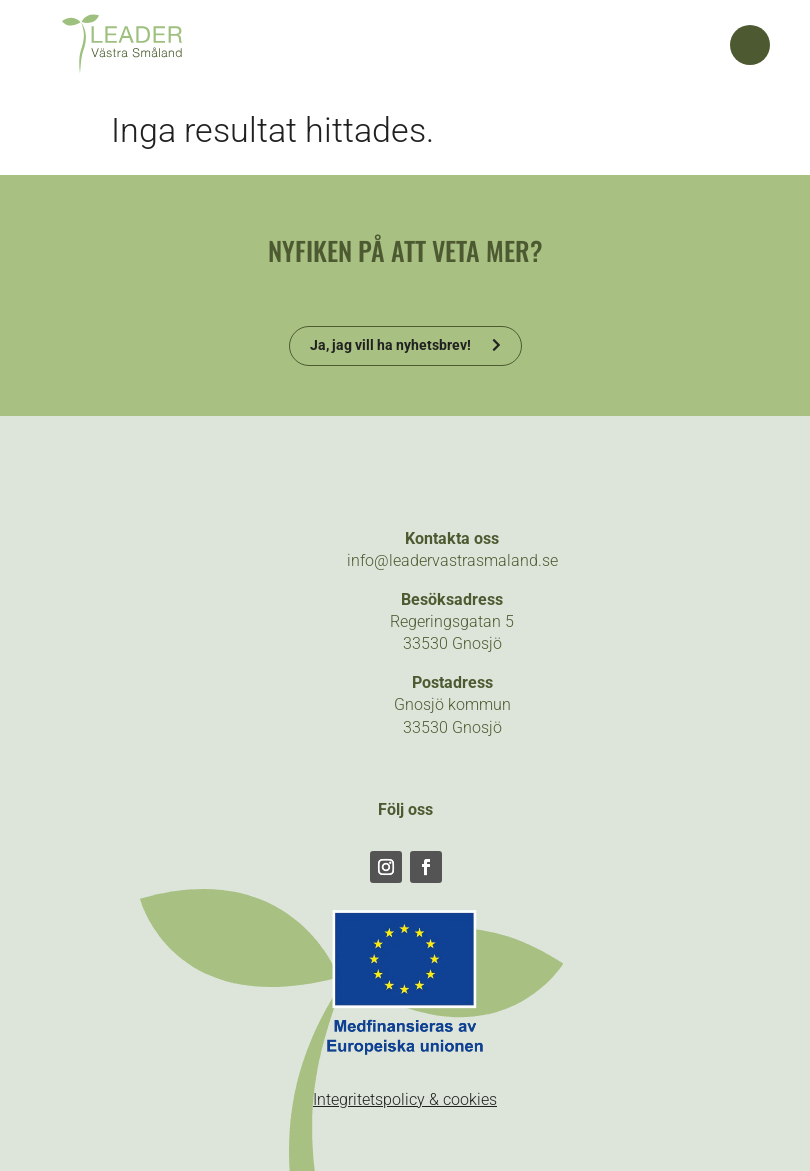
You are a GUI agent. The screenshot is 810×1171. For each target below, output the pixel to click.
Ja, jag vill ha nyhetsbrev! (390, 345)
